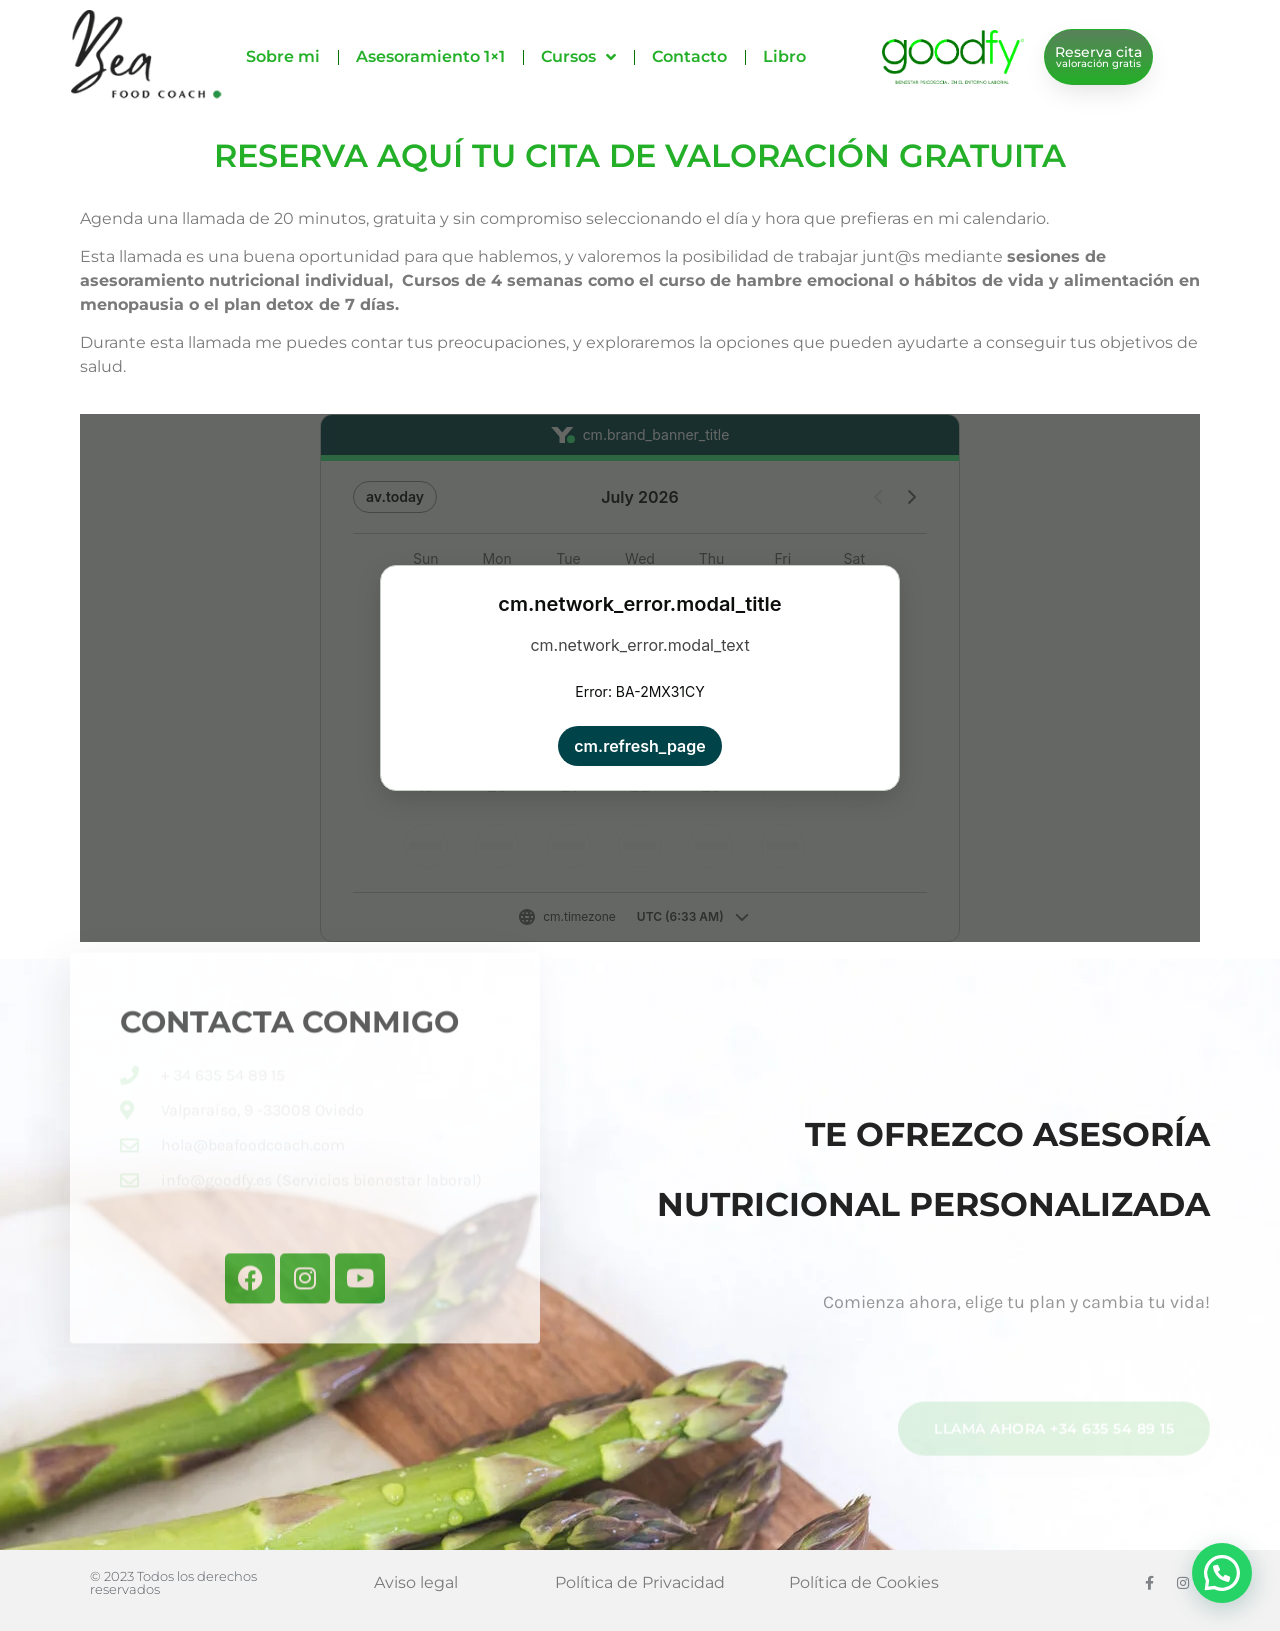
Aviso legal (416, 1582)
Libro (784, 56)
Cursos (578, 57)
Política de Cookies (864, 1582)
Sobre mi (283, 56)
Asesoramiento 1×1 (430, 56)
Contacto (689, 56)
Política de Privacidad (640, 1582)
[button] (1222, 1573)
